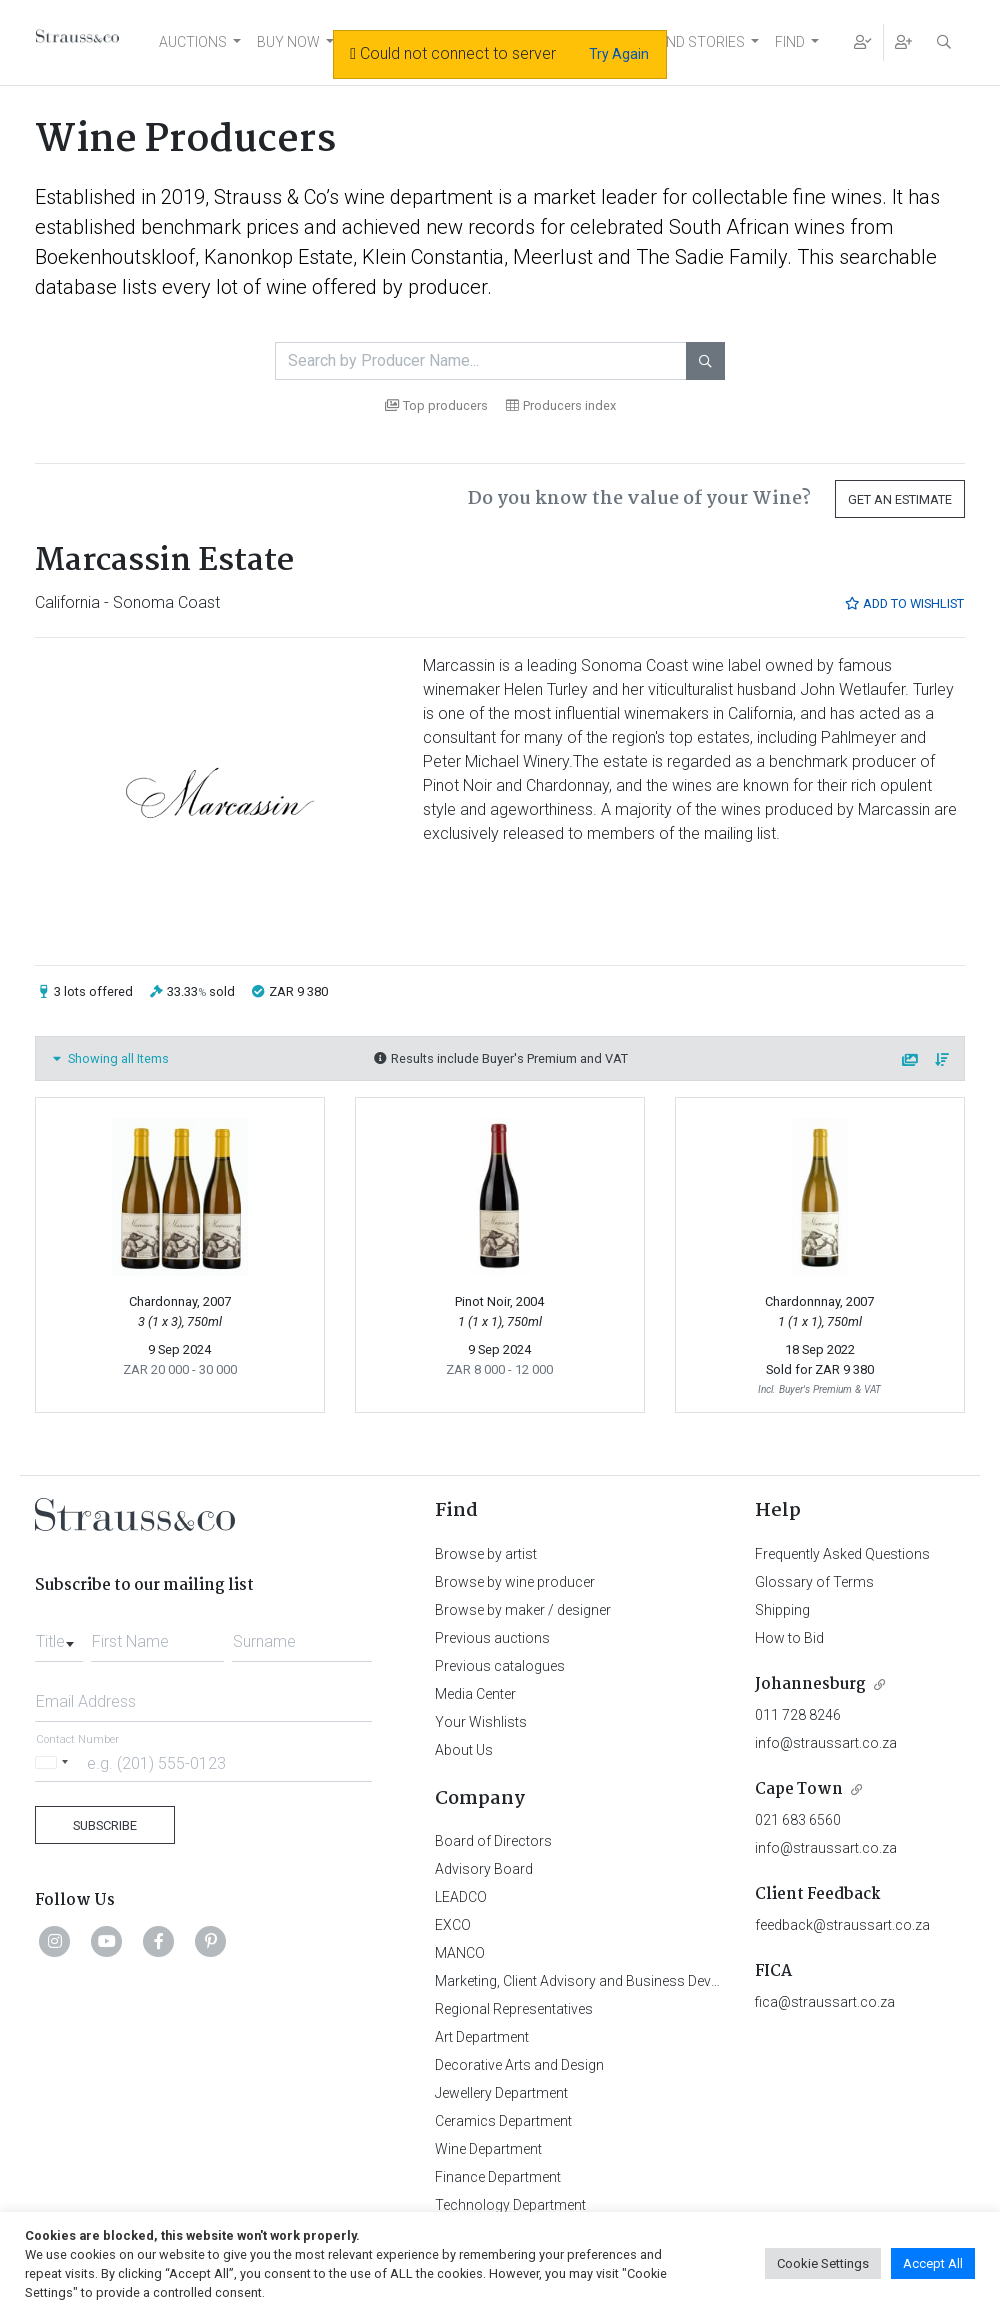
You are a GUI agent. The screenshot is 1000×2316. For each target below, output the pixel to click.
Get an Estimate (900, 499)
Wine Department (488, 2149)
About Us (464, 1750)
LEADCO (461, 1897)
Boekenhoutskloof (115, 257)
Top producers (436, 405)
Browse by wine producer (515, 1582)
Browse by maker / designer (523, 1610)
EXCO (453, 1925)
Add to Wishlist (904, 603)
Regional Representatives (514, 2009)
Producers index (561, 405)
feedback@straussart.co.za (842, 1925)
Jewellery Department (501, 2093)
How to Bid (789, 1638)
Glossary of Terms (814, 1582)
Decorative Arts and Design (519, 2065)
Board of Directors (493, 1841)
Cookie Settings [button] (823, 2263)
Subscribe (105, 1825)
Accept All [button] (933, 2263)
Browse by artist (486, 1554)
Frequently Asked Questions (842, 1554)
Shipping (782, 1610)
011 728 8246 (798, 1715)
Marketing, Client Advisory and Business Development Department (640, 1981)
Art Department (482, 2037)
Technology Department (510, 2205)
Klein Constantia (433, 257)
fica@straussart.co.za (825, 2002)
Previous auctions (492, 1638)
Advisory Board (484, 1869)
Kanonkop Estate (278, 257)
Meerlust (553, 257)
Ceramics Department (503, 2121)
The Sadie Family (711, 257)
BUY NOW (288, 42)
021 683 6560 (798, 1820)
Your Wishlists (481, 1722)
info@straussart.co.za (826, 1743)
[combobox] (59, 1636)
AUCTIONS (193, 42)
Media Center (475, 1694)
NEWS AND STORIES (679, 42)
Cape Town (799, 1789)
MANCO (460, 1953)
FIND (790, 42)
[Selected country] (55, 1762)
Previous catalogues (500, 1666)
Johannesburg (810, 1684)
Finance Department (498, 2177)
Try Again (619, 54)
